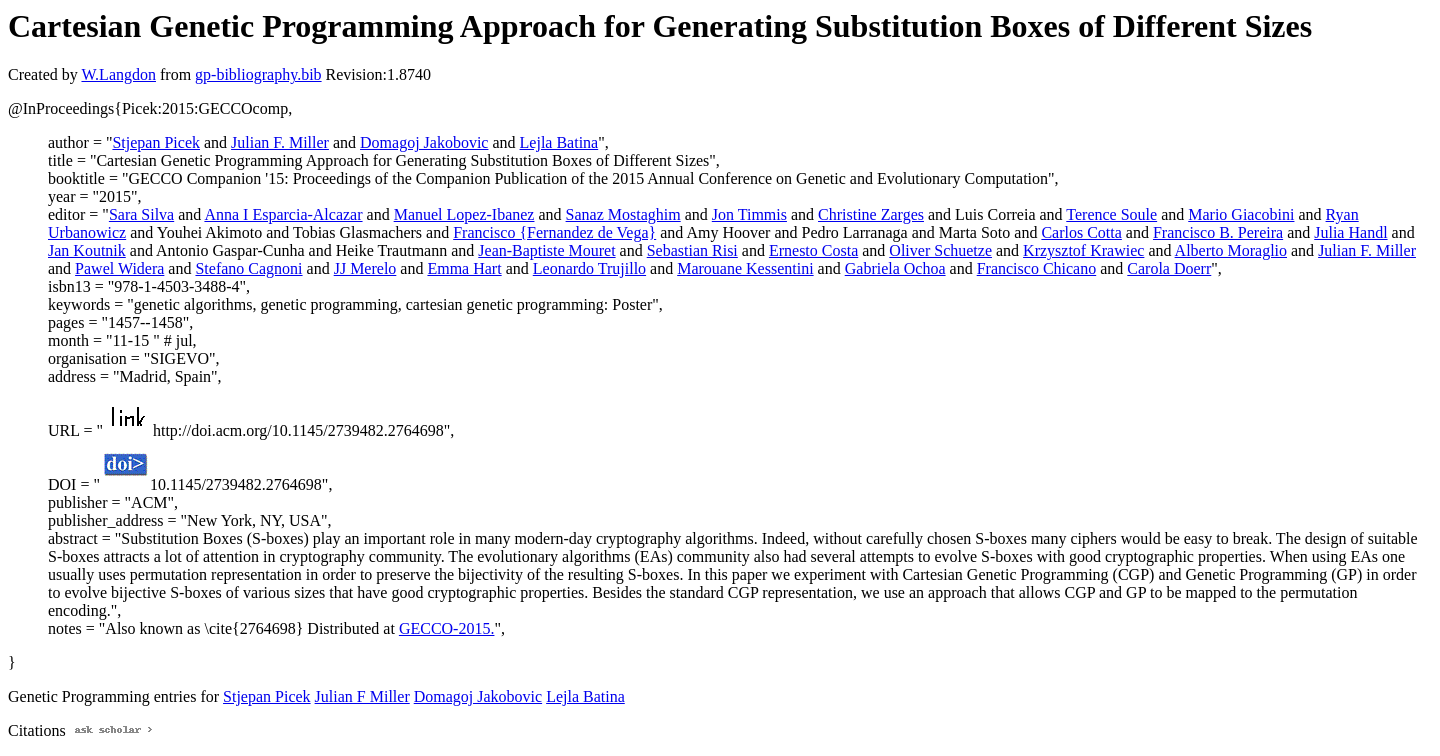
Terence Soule (1111, 214)
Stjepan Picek (156, 142)
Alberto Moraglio (1231, 250)
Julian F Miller (362, 696)
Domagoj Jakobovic (424, 142)
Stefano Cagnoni (248, 268)
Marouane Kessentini (745, 268)
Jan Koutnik (87, 250)
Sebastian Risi (692, 250)
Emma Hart (464, 268)
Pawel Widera (119, 268)
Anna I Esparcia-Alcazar (283, 214)
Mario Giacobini (1241, 214)
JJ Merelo (365, 268)
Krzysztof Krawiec (1083, 250)
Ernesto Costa (813, 250)
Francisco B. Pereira (1218, 232)
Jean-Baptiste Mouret (546, 250)
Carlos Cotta (1081, 232)
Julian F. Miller (280, 142)
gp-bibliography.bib (258, 74)
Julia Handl (1350, 232)
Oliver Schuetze (940, 250)
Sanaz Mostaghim (623, 214)
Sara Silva (141, 214)
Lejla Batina (559, 142)
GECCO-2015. (447, 628)
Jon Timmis (749, 214)
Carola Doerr (1169, 268)
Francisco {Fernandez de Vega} (554, 232)
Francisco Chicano (1037, 268)
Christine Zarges (871, 214)
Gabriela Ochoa (895, 268)
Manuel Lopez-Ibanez (464, 214)
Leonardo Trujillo (589, 268)
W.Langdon (118, 74)
